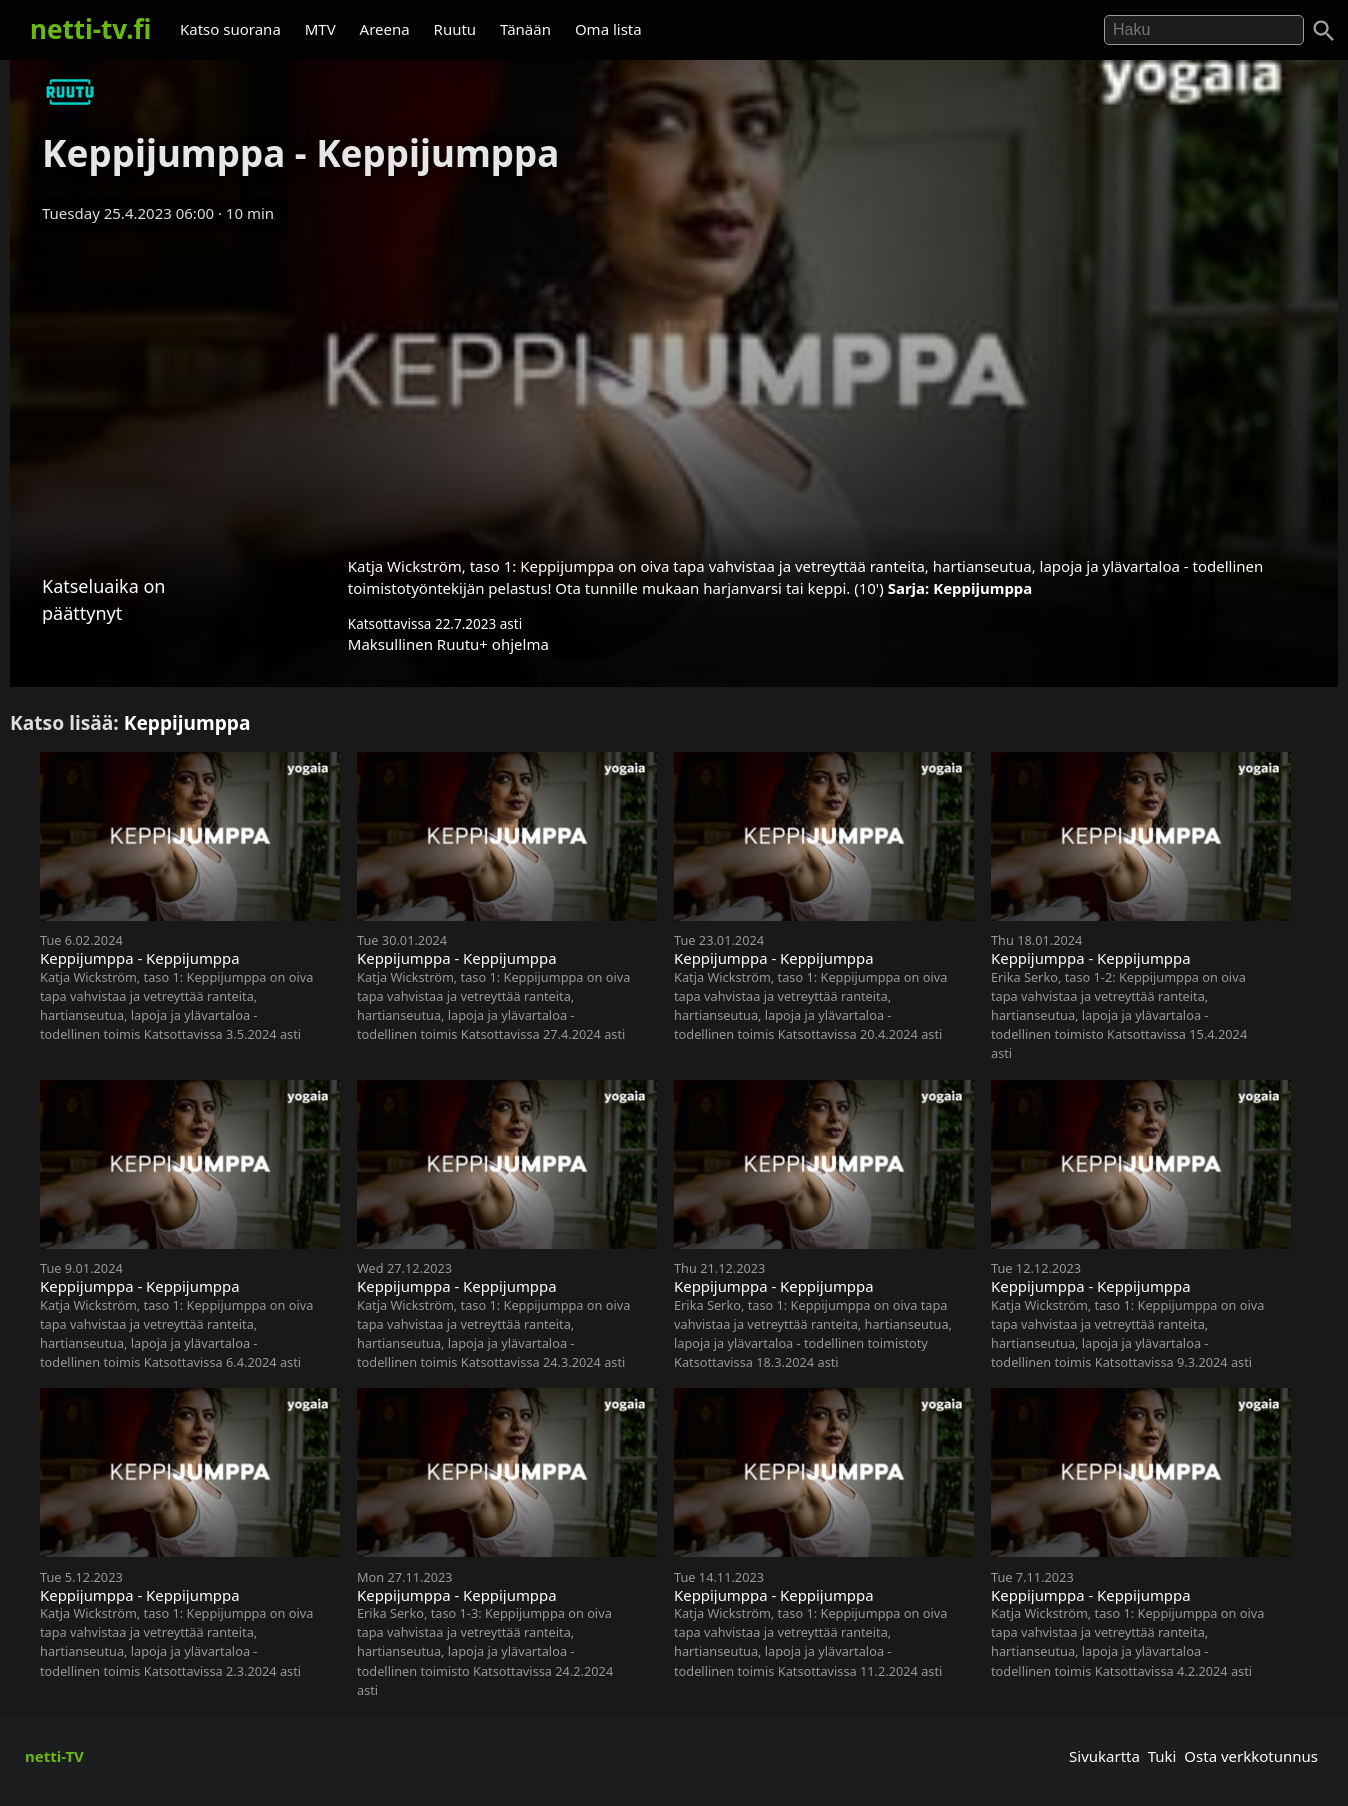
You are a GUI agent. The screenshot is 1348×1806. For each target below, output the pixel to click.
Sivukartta (1104, 1756)
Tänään (525, 29)
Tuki (1162, 1756)
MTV (320, 29)
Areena (385, 29)
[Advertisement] (674, 383)
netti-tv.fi (90, 29)
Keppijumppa (982, 588)
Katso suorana (230, 29)
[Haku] (1324, 31)
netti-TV (54, 1756)
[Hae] (1204, 30)
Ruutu (455, 29)
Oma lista (608, 29)
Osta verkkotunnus (1251, 1756)
